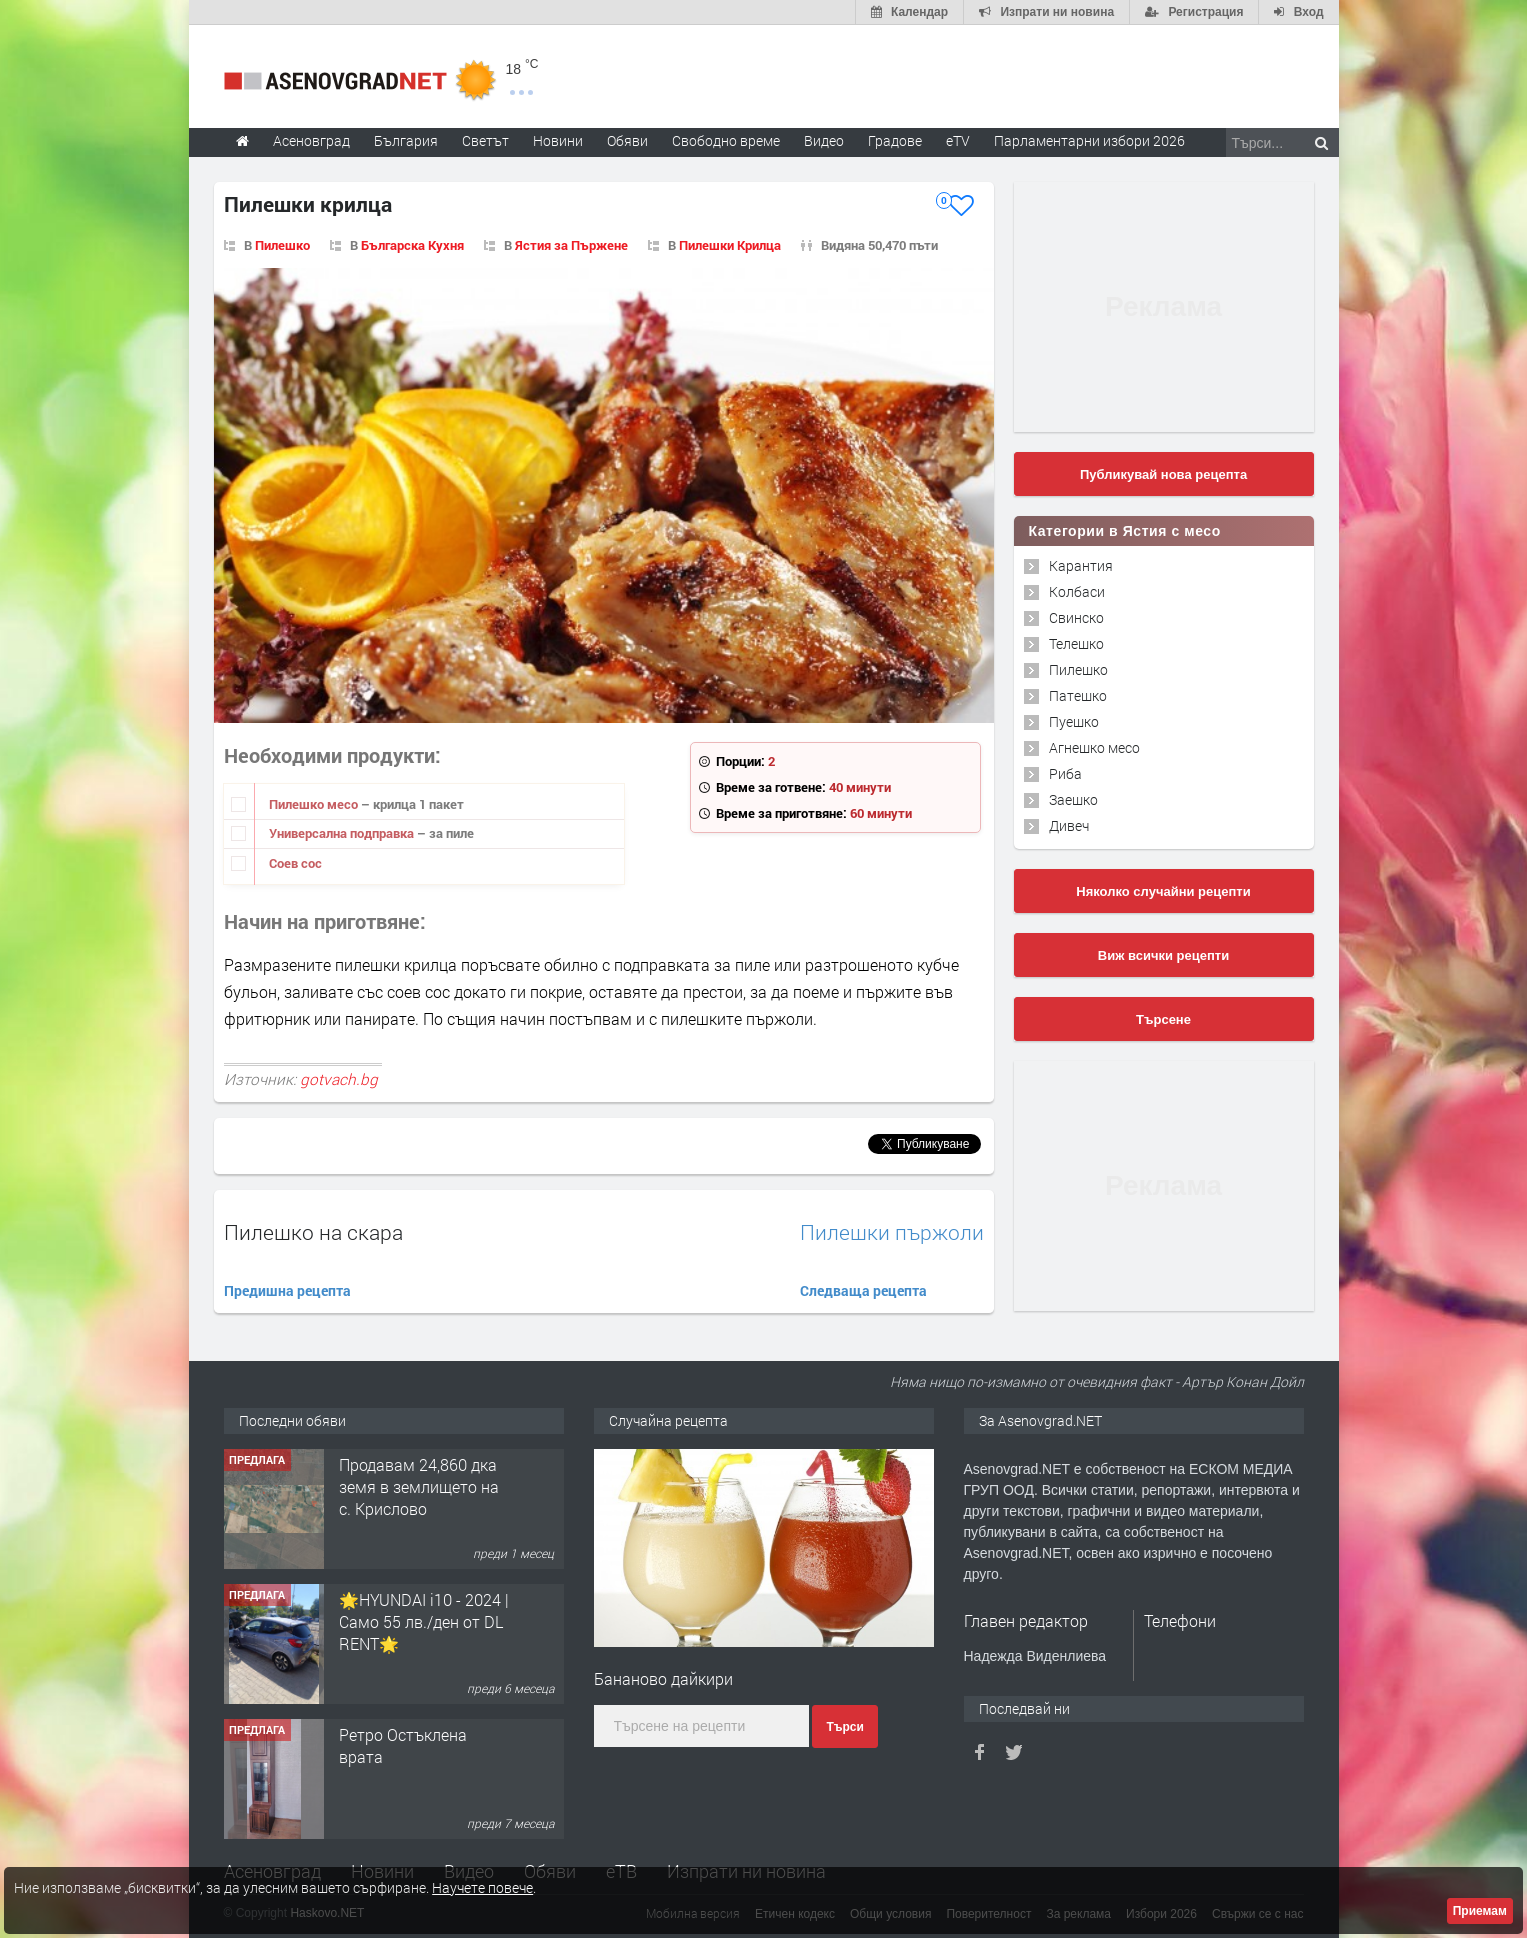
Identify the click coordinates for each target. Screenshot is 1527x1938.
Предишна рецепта (287, 1290)
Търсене (1163, 1019)
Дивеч (1069, 825)
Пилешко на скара (313, 1232)
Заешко (1073, 799)
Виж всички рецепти (1163, 955)
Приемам (1480, 1911)
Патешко (1078, 695)
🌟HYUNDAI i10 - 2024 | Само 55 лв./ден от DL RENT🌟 (424, 1622)
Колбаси (1077, 591)
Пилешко (282, 245)
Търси (844, 1727)
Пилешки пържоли (892, 1232)
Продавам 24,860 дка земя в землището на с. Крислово (419, 1487)
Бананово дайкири (663, 1678)
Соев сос (295, 863)
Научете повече (482, 1887)
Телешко (1076, 643)
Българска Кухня (412, 245)
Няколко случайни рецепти (1163, 891)
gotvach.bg (339, 1079)
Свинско (1076, 617)
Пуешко (1074, 721)
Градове (895, 140)
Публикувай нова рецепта (1163, 474)
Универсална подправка (343, 833)
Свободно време (726, 140)
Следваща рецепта (863, 1290)
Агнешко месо (1094, 747)
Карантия (1081, 565)
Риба (1065, 773)
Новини (558, 140)
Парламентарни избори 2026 (1089, 140)
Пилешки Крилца (730, 245)
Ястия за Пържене (571, 245)
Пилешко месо (315, 804)
